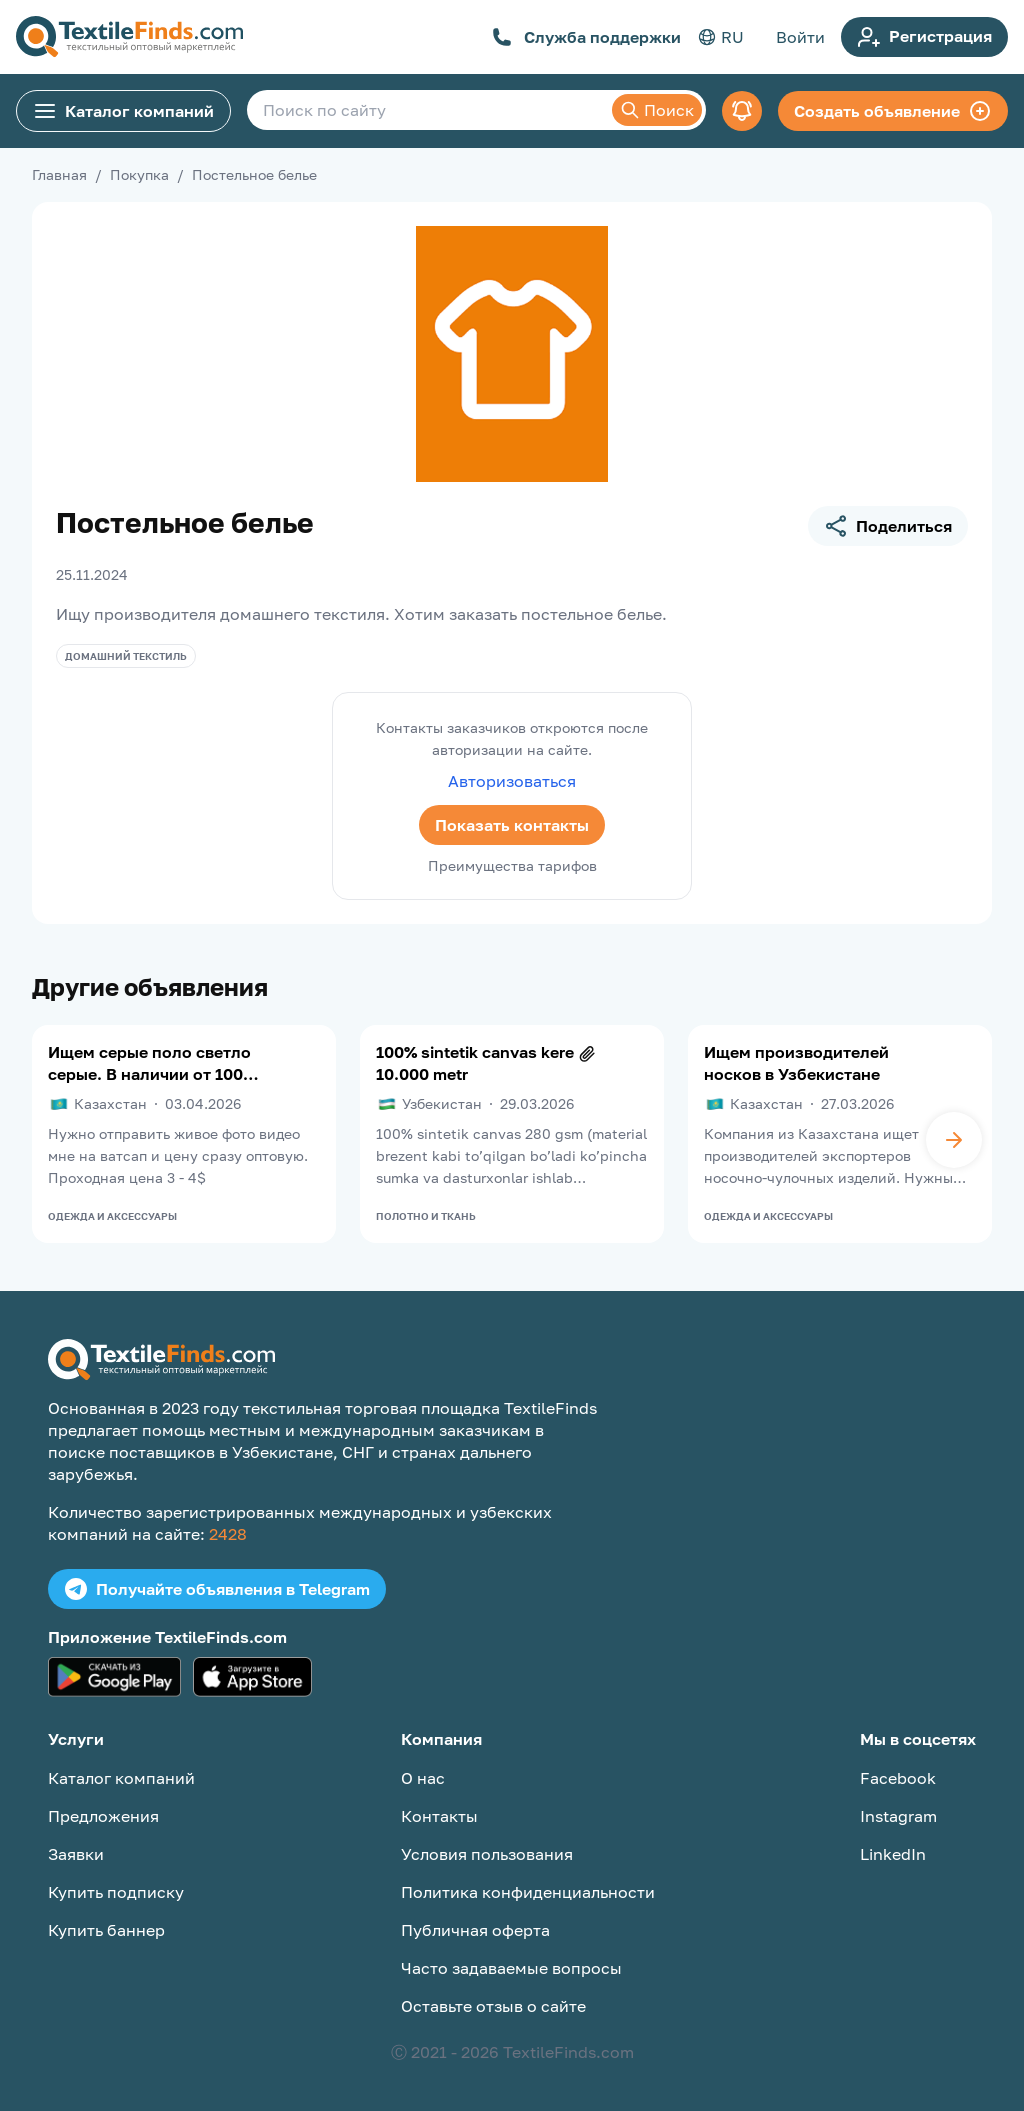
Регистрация (924, 37)
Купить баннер (106, 1930)
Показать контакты (512, 825)
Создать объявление (893, 111)
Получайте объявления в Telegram (217, 1589)
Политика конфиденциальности (528, 1892)
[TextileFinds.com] (129, 37)
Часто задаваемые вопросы (511, 1968)
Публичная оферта (475, 1930)
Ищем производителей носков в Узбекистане (796, 1063)
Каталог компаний (123, 111)
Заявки (76, 1854)
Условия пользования (487, 1854)
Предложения (103, 1816)
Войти (800, 37)
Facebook (898, 1778)
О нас (423, 1778)
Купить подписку (116, 1892)
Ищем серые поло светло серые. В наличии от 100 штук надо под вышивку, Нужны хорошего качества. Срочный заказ (149, 1063)
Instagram (898, 1816)
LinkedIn (893, 1854)
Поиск (657, 110)
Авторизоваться (512, 781)
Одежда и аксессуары (112, 1216)
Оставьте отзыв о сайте (493, 2006)
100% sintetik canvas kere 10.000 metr (475, 1063)
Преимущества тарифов (512, 865)
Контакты (439, 1816)
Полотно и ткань (426, 1216)
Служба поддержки (586, 37)
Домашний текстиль (126, 656)
